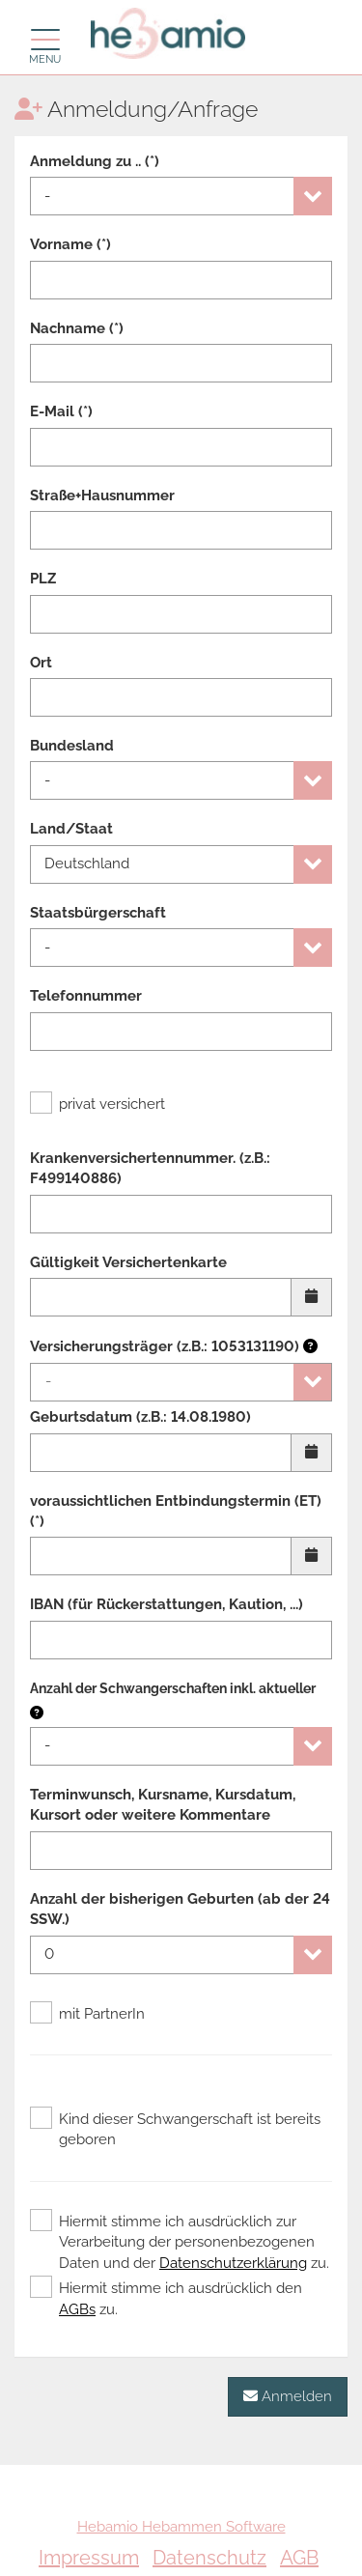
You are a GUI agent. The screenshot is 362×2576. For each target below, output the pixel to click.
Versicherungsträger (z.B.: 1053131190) (174, 1346)
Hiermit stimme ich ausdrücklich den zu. (166, 2298)
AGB (299, 2557)
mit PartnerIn (87, 2014)
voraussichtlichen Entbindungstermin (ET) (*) (175, 1511)
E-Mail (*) (61, 411)
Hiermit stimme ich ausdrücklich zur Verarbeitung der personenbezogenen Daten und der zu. (179, 2242)
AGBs (77, 2309)
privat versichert (97, 1104)
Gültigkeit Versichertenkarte (128, 1262)
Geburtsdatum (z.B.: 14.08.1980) (140, 1417)
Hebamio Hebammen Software (181, 2526)
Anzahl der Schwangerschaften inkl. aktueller (173, 1688)
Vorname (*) (70, 244)
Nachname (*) (77, 328)
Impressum (89, 2557)
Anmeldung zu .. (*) (94, 161)
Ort (41, 662)
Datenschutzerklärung (233, 2263)
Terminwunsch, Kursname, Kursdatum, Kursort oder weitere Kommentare (162, 1805)
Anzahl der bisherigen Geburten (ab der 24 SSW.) (180, 1909)
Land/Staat (71, 828)
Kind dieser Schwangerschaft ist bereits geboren (175, 2128)
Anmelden (287, 2396)
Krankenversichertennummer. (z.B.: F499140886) (150, 1168)
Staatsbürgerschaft (98, 912)
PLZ (43, 578)
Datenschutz (209, 2557)
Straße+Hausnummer (102, 495)
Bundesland (72, 745)
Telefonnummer (86, 996)
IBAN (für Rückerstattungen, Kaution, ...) (166, 1604)
